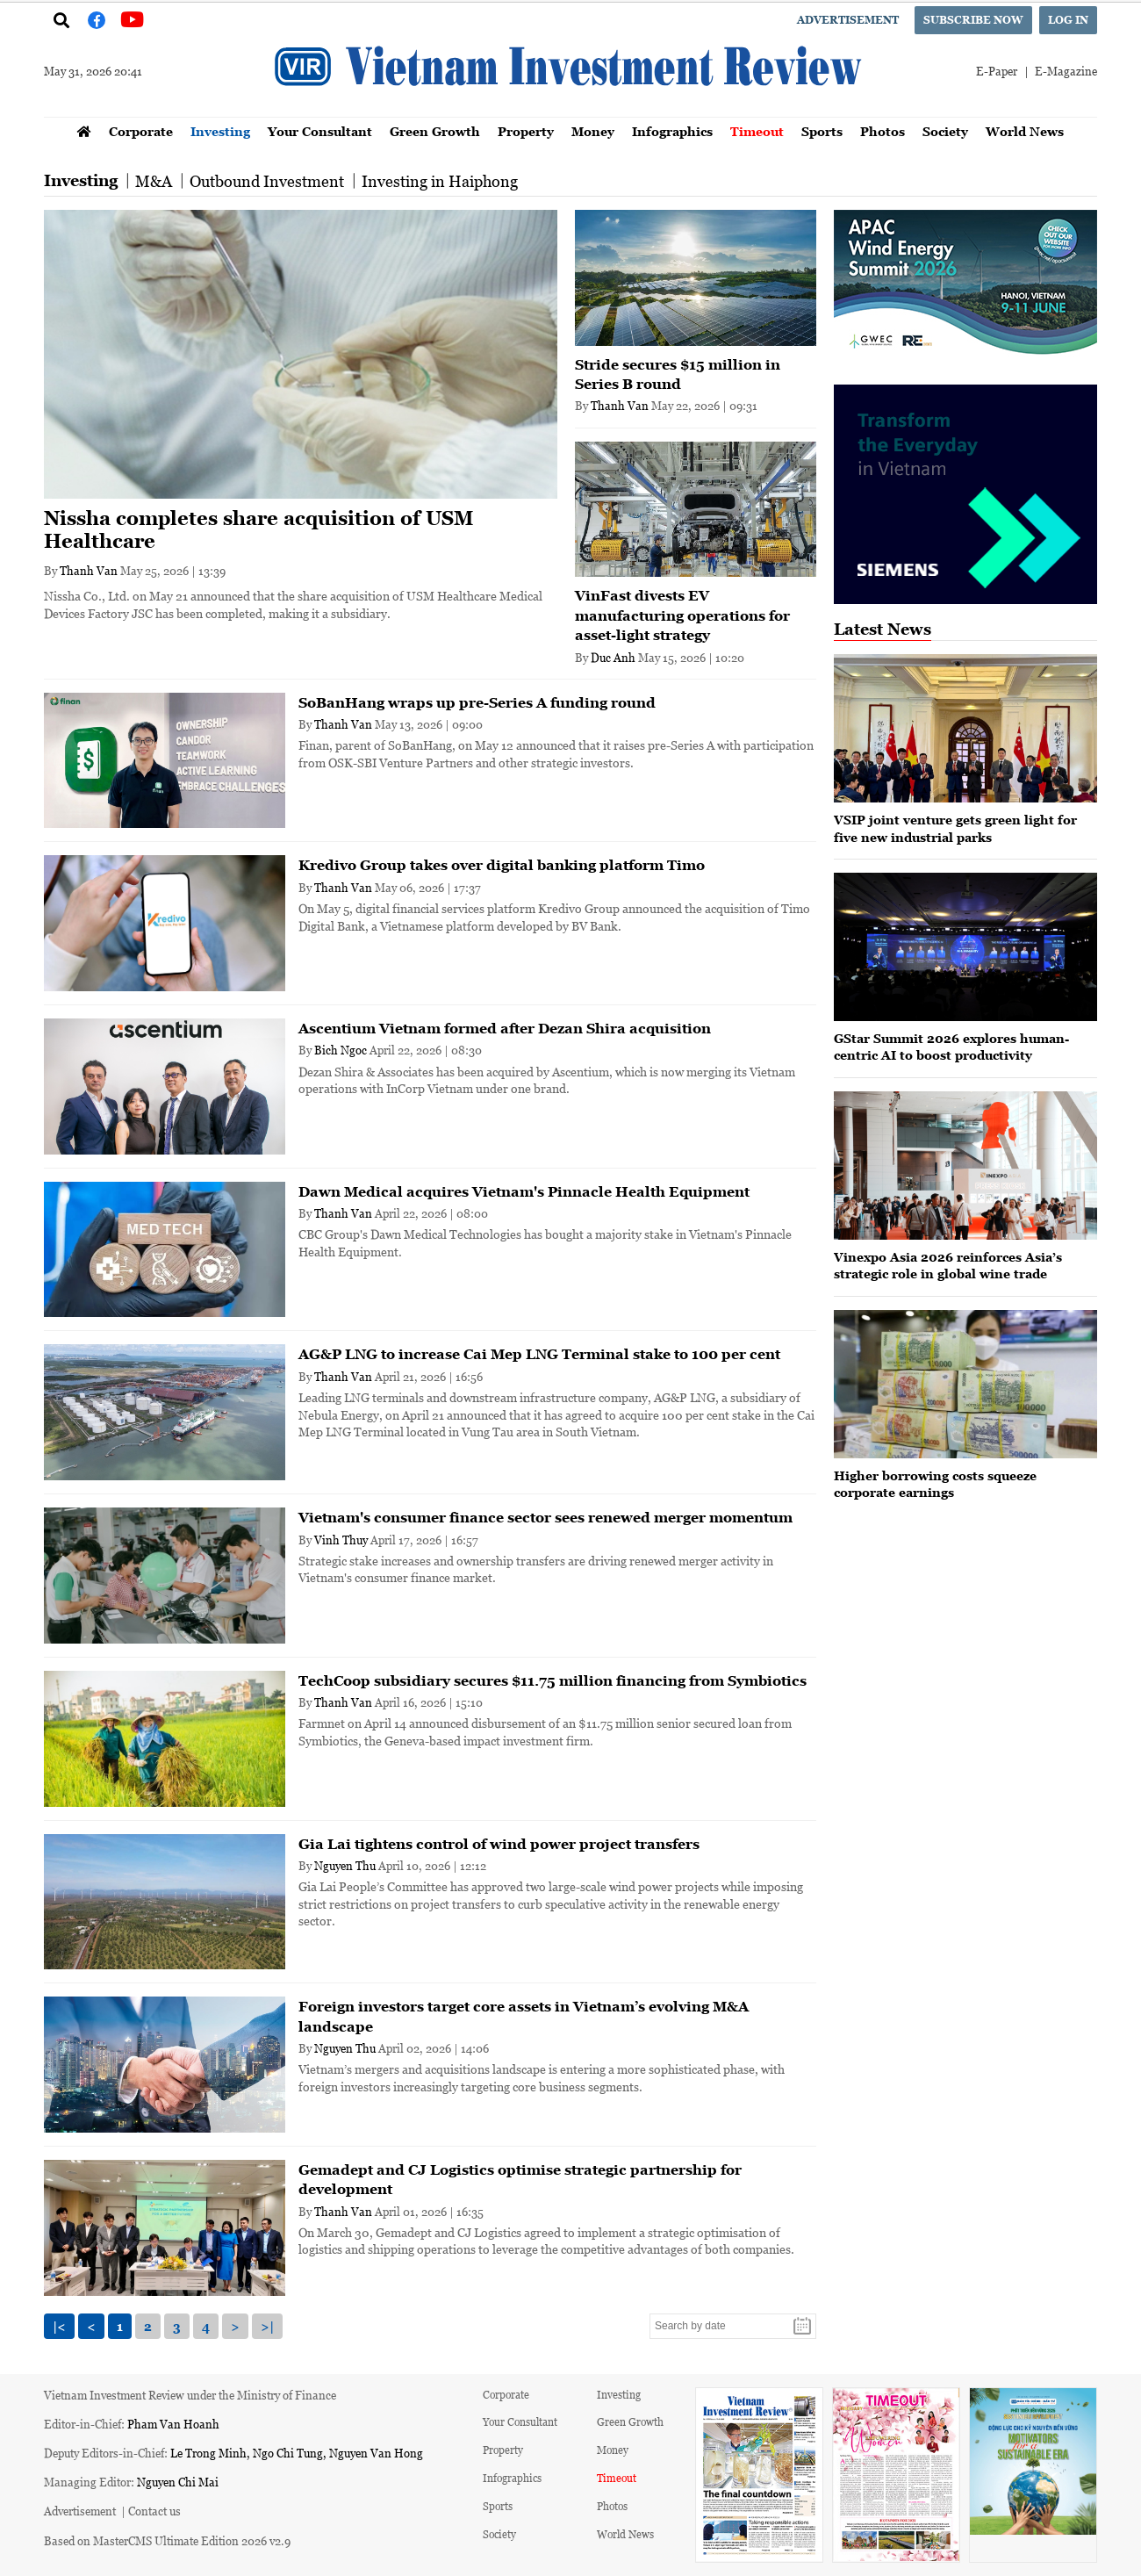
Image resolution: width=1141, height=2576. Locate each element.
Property (526, 131)
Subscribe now (973, 19)
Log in (1068, 19)
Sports (822, 131)
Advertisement (848, 19)
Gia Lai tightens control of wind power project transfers (499, 1844)
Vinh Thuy (341, 1539)
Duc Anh (613, 657)
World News (1025, 131)
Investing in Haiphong (440, 180)
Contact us (154, 2510)
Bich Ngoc (340, 1049)
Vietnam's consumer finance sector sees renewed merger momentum (545, 1517)
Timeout (757, 131)
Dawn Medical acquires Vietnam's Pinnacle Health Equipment (524, 1191)
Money (592, 131)
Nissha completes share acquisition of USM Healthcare (259, 530)
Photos (882, 131)
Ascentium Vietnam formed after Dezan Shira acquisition (504, 1028)
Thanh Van (89, 570)
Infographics (672, 131)
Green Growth (435, 131)
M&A (153, 180)
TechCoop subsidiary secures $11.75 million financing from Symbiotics (552, 1680)
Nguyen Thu (345, 1865)
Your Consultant (320, 131)
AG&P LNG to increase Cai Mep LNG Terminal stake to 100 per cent (539, 1354)
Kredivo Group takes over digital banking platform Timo (501, 865)
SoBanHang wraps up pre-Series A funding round (477, 702)
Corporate (141, 131)
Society (945, 131)
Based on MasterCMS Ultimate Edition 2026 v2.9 (167, 2540)
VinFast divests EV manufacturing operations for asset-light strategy (682, 615)
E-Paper (996, 70)
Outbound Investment (267, 180)
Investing (220, 131)
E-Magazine (1066, 70)
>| (267, 2326)
